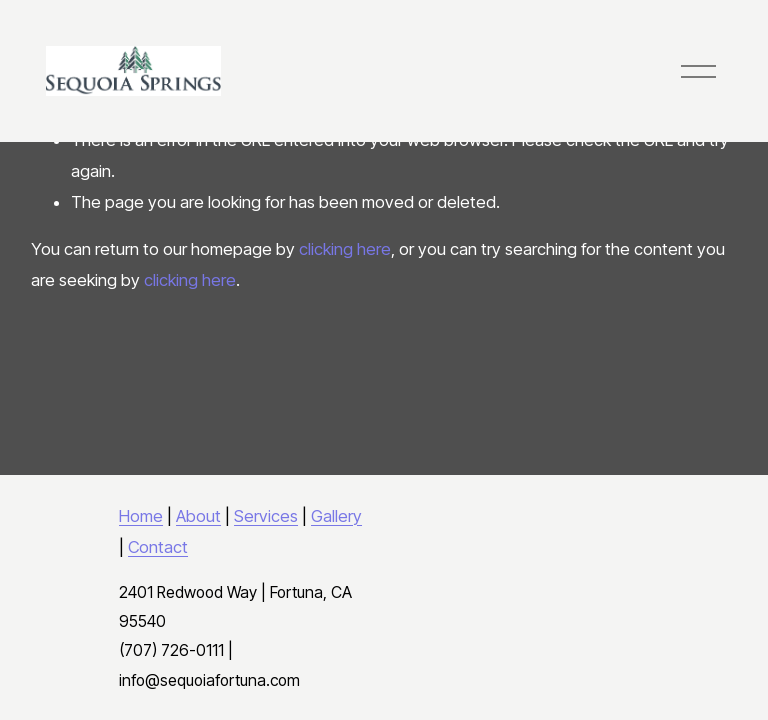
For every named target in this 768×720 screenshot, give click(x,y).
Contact (158, 547)
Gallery (336, 516)
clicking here (345, 249)
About (198, 516)
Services (266, 516)
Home (141, 516)
